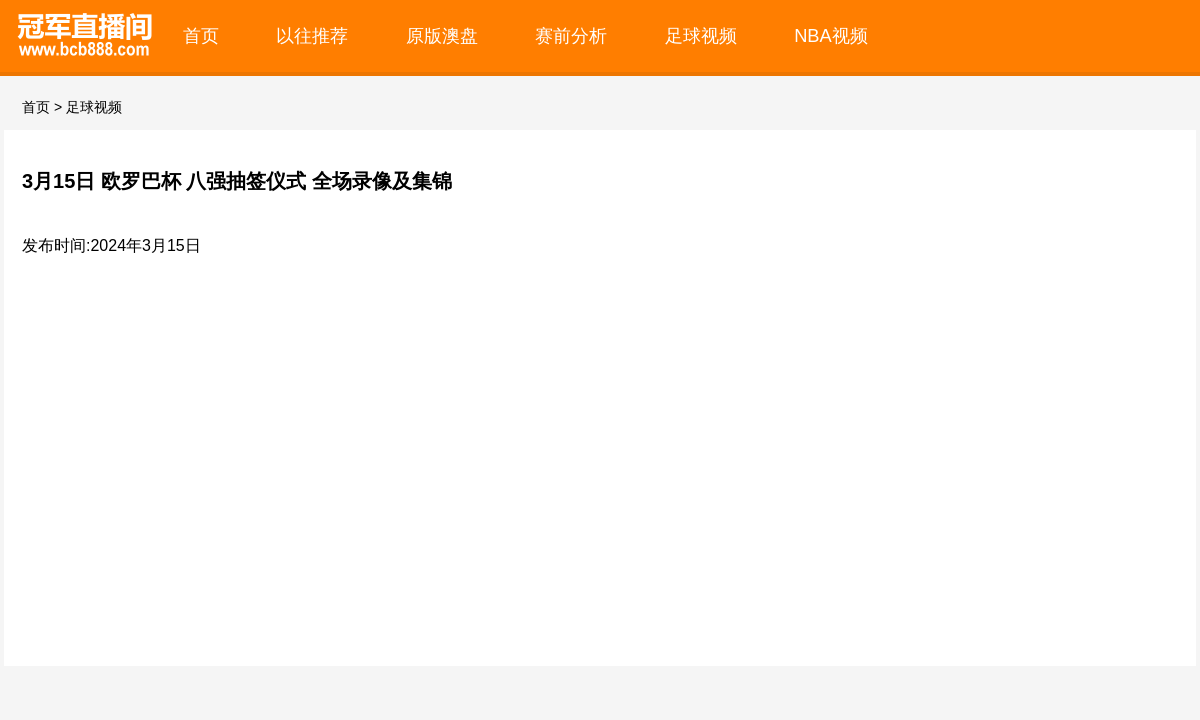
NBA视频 (831, 35)
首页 (201, 35)
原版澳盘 (442, 35)
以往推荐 (312, 35)
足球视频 (701, 35)
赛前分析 (571, 35)
